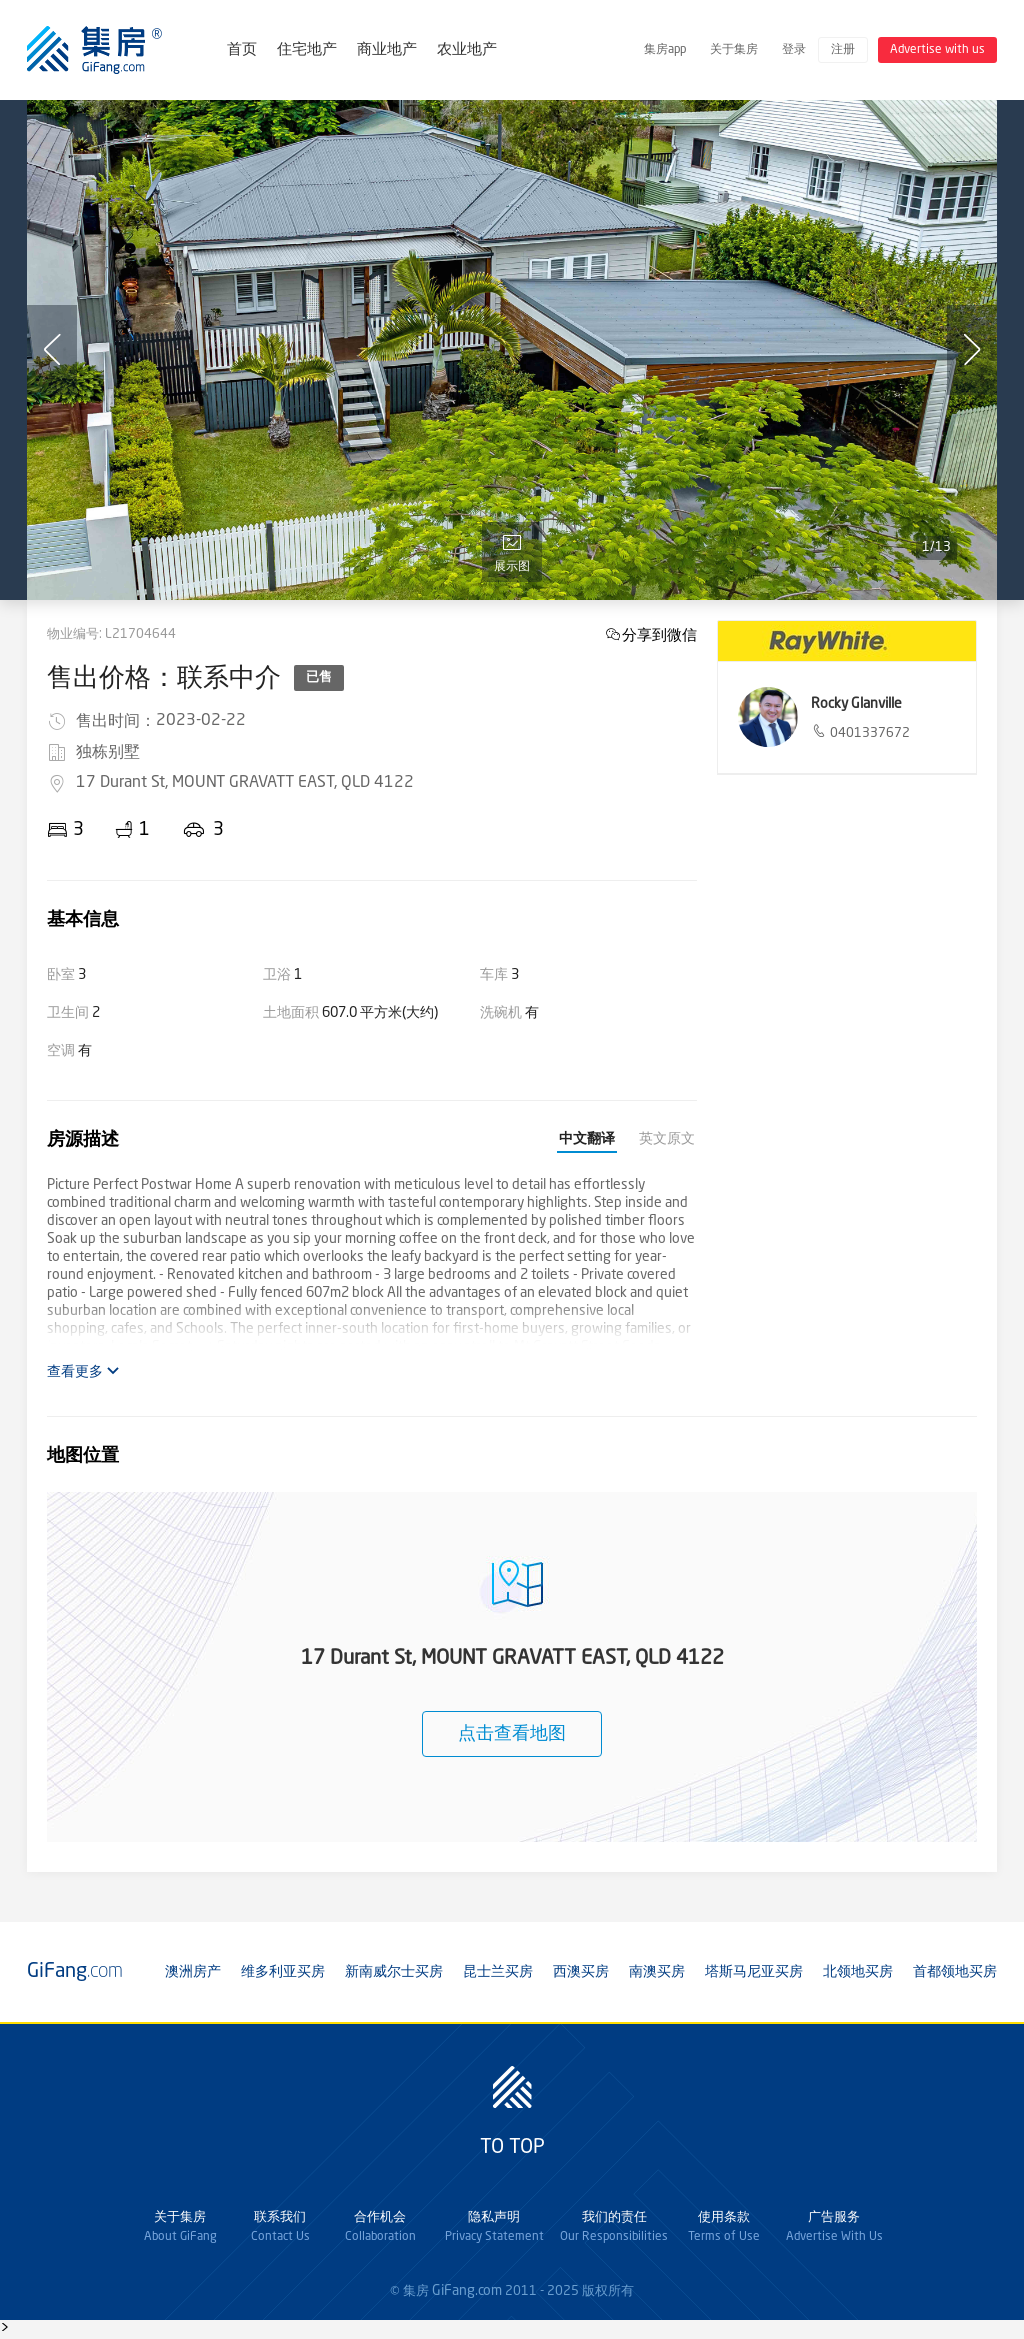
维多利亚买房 (283, 1972)
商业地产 (387, 50)
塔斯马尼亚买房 (754, 1972)
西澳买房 (581, 1972)
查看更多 (83, 1371)
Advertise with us (937, 50)
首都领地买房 (955, 1972)
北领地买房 (858, 1972)
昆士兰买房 (498, 1972)
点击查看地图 (512, 1734)
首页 (242, 50)
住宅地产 (307, 50)
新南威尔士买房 (394, 1972)
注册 (843, 50)
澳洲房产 (193, 1972)
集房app (665, 50)
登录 (794, 50)
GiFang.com (467, 2291)
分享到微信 (659, 634)
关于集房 (734, 50)
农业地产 (467, 50)
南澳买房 (657, 1972)
